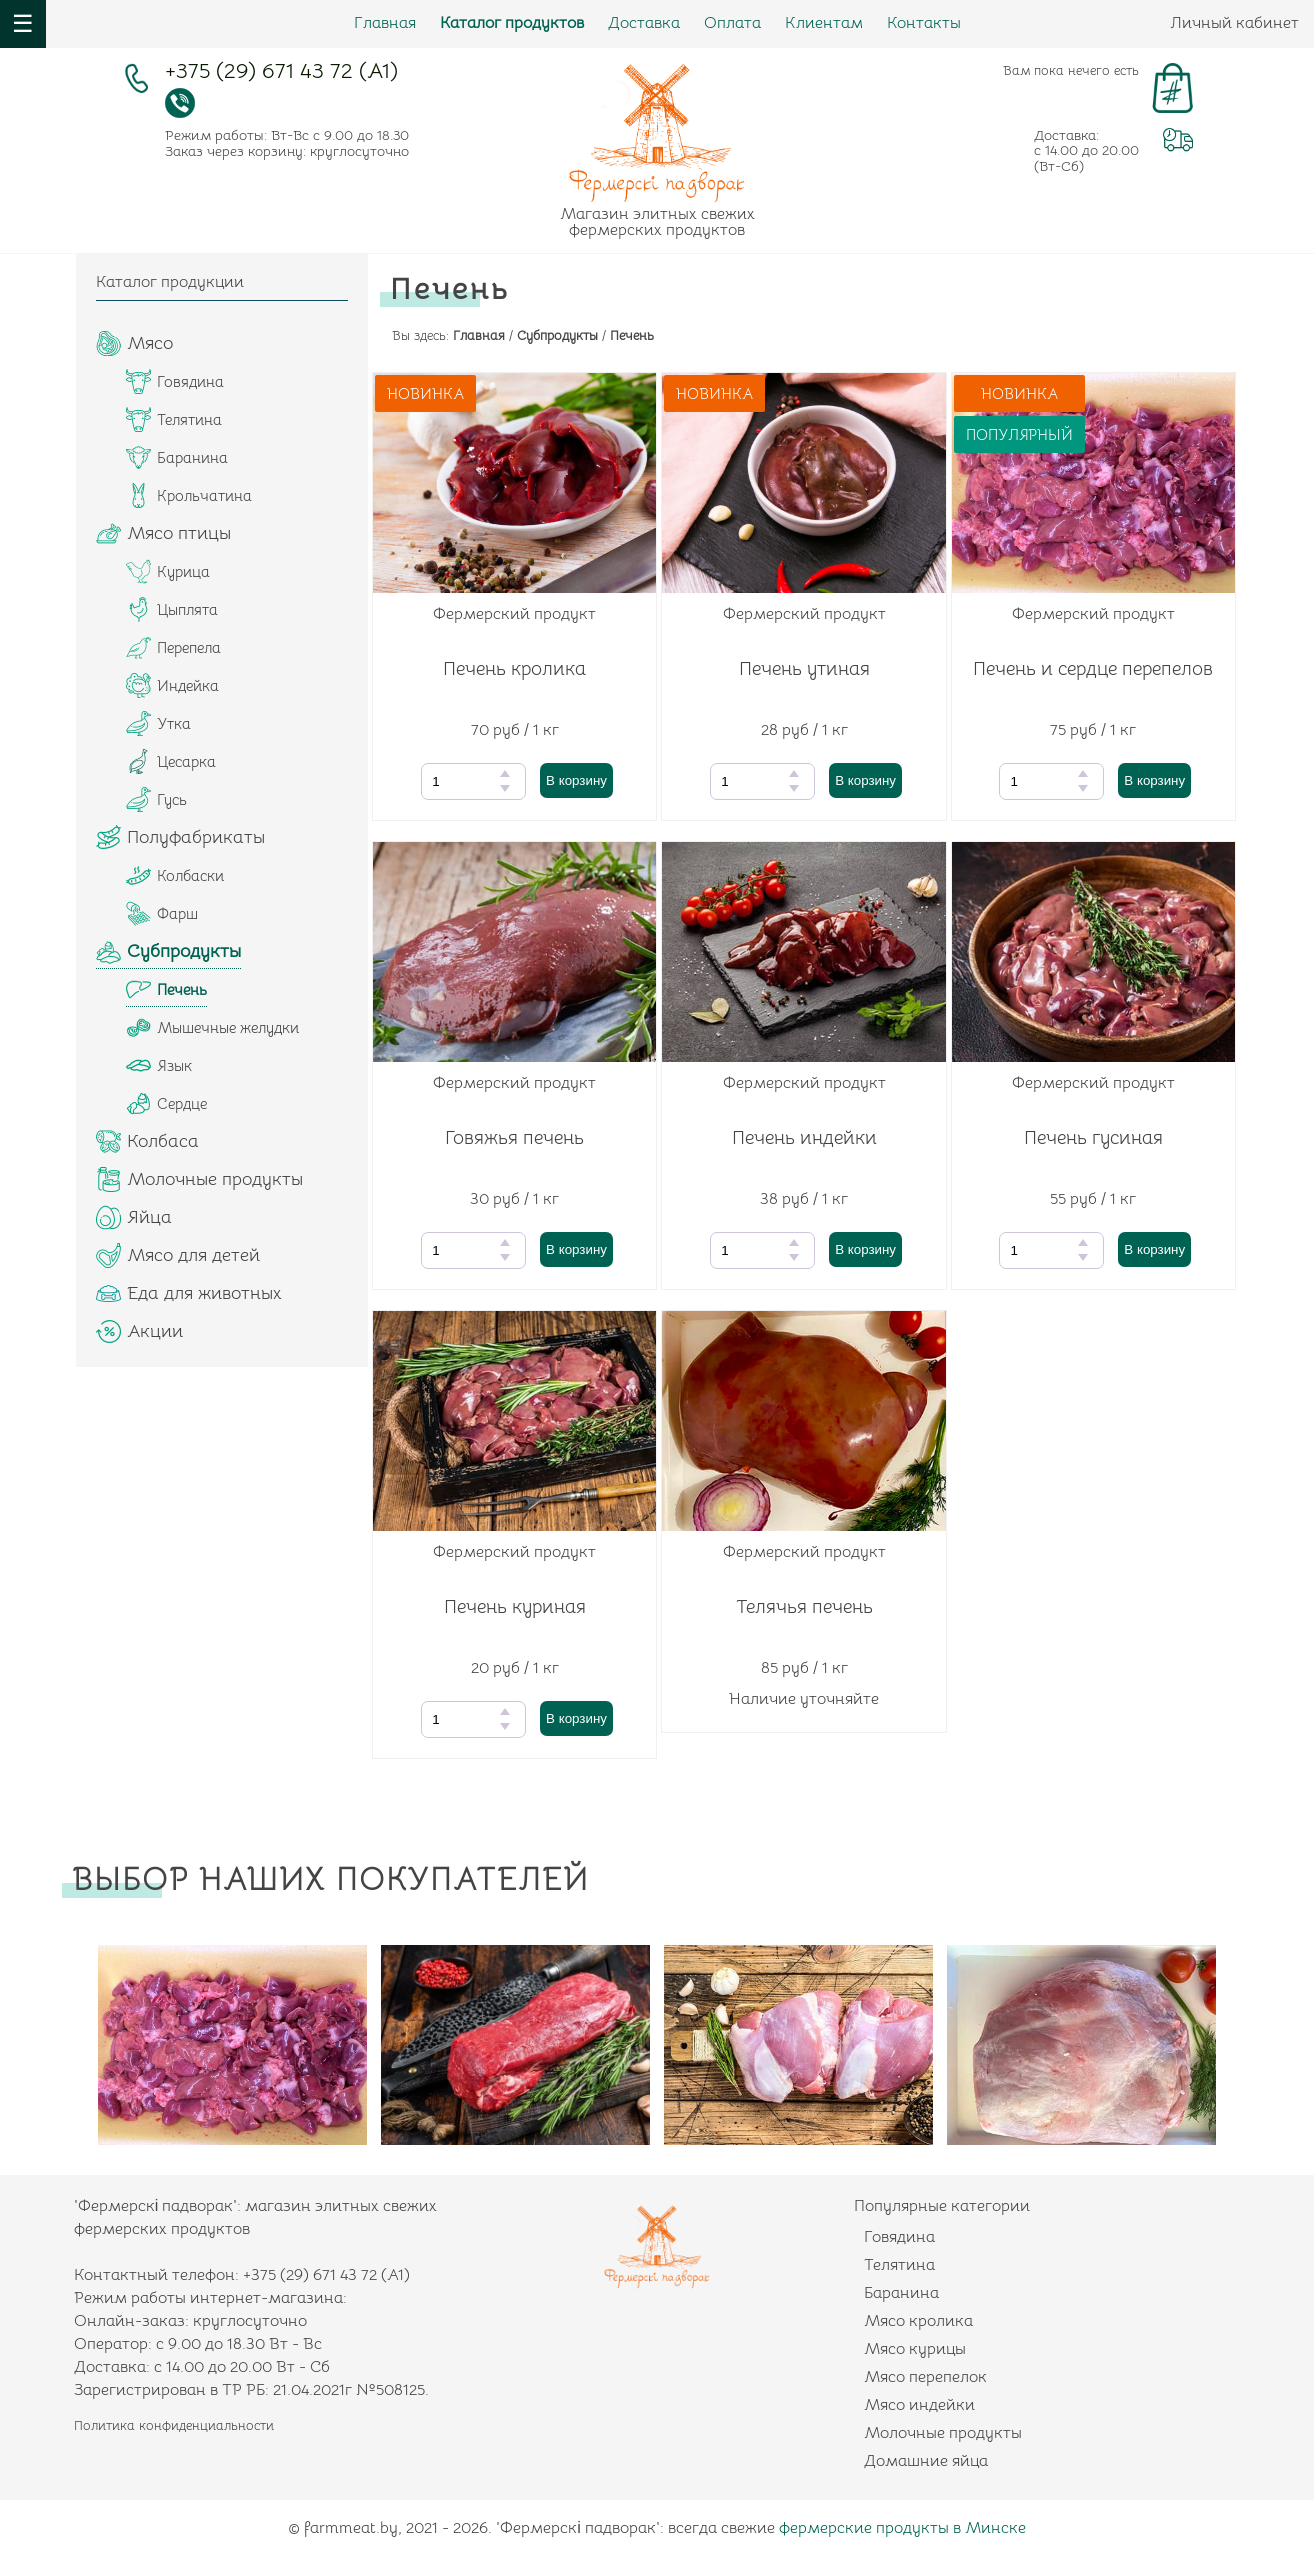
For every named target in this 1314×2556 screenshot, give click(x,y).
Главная (385, 23)
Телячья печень (804, 1607)
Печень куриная (515, 1607)
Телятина (899, 2265)
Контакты (924, 23)
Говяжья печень (514, 1138)
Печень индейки (804, 1138)
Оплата (732, 23)
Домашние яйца (926, 2461)
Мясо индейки (919, 2405)
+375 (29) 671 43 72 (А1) (281, 73)
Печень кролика (514, 669)
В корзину (576, 780)
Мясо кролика (918, 2321)
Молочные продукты (943, 2433)
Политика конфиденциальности (174, 2425)
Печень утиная (804, 669)
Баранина (901, 2293)
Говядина (899, 2237)
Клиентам (824, 23)
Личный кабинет (1234, 23)
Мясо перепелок (925, 2377)
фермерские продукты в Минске (902, 2528)
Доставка (644, 23)
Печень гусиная (1093, 1138)
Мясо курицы (915, 2349)
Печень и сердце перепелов (1093, 669)
